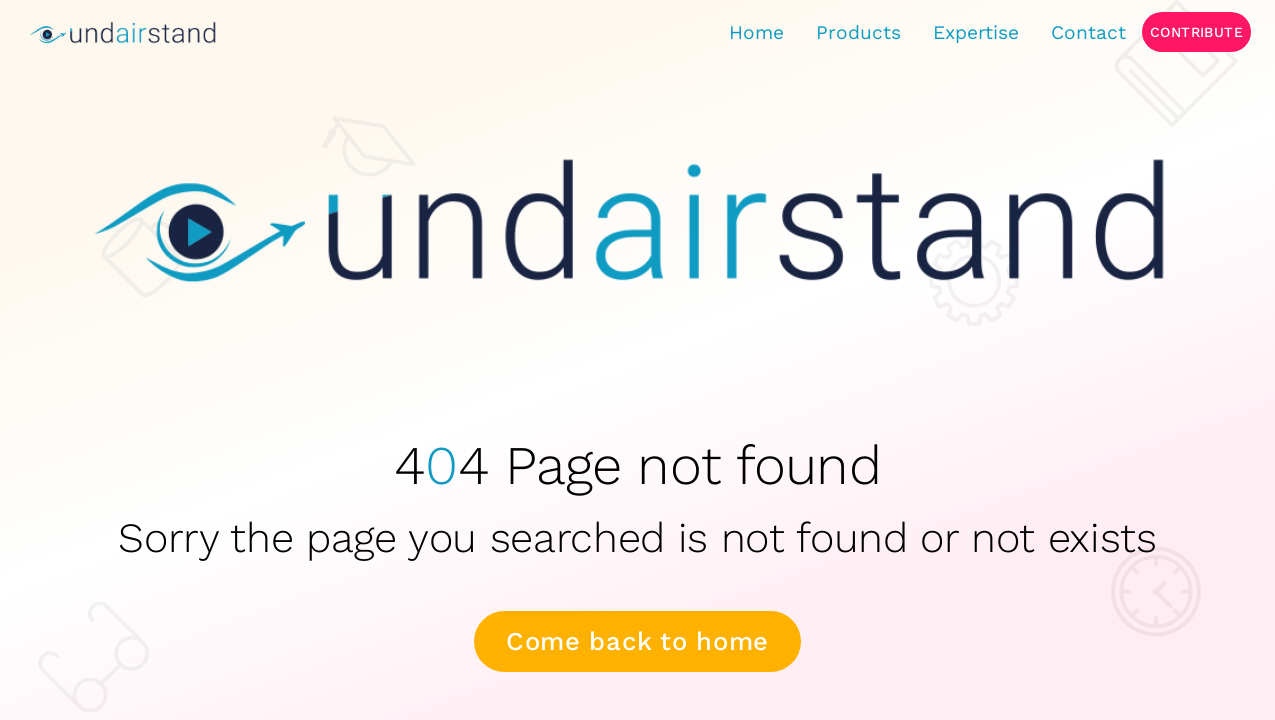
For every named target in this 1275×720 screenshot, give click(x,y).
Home (756, 32)
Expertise (976, 32)
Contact (1088, 32)
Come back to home (637, 641)
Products (858, 32)
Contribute (1196, 32)
